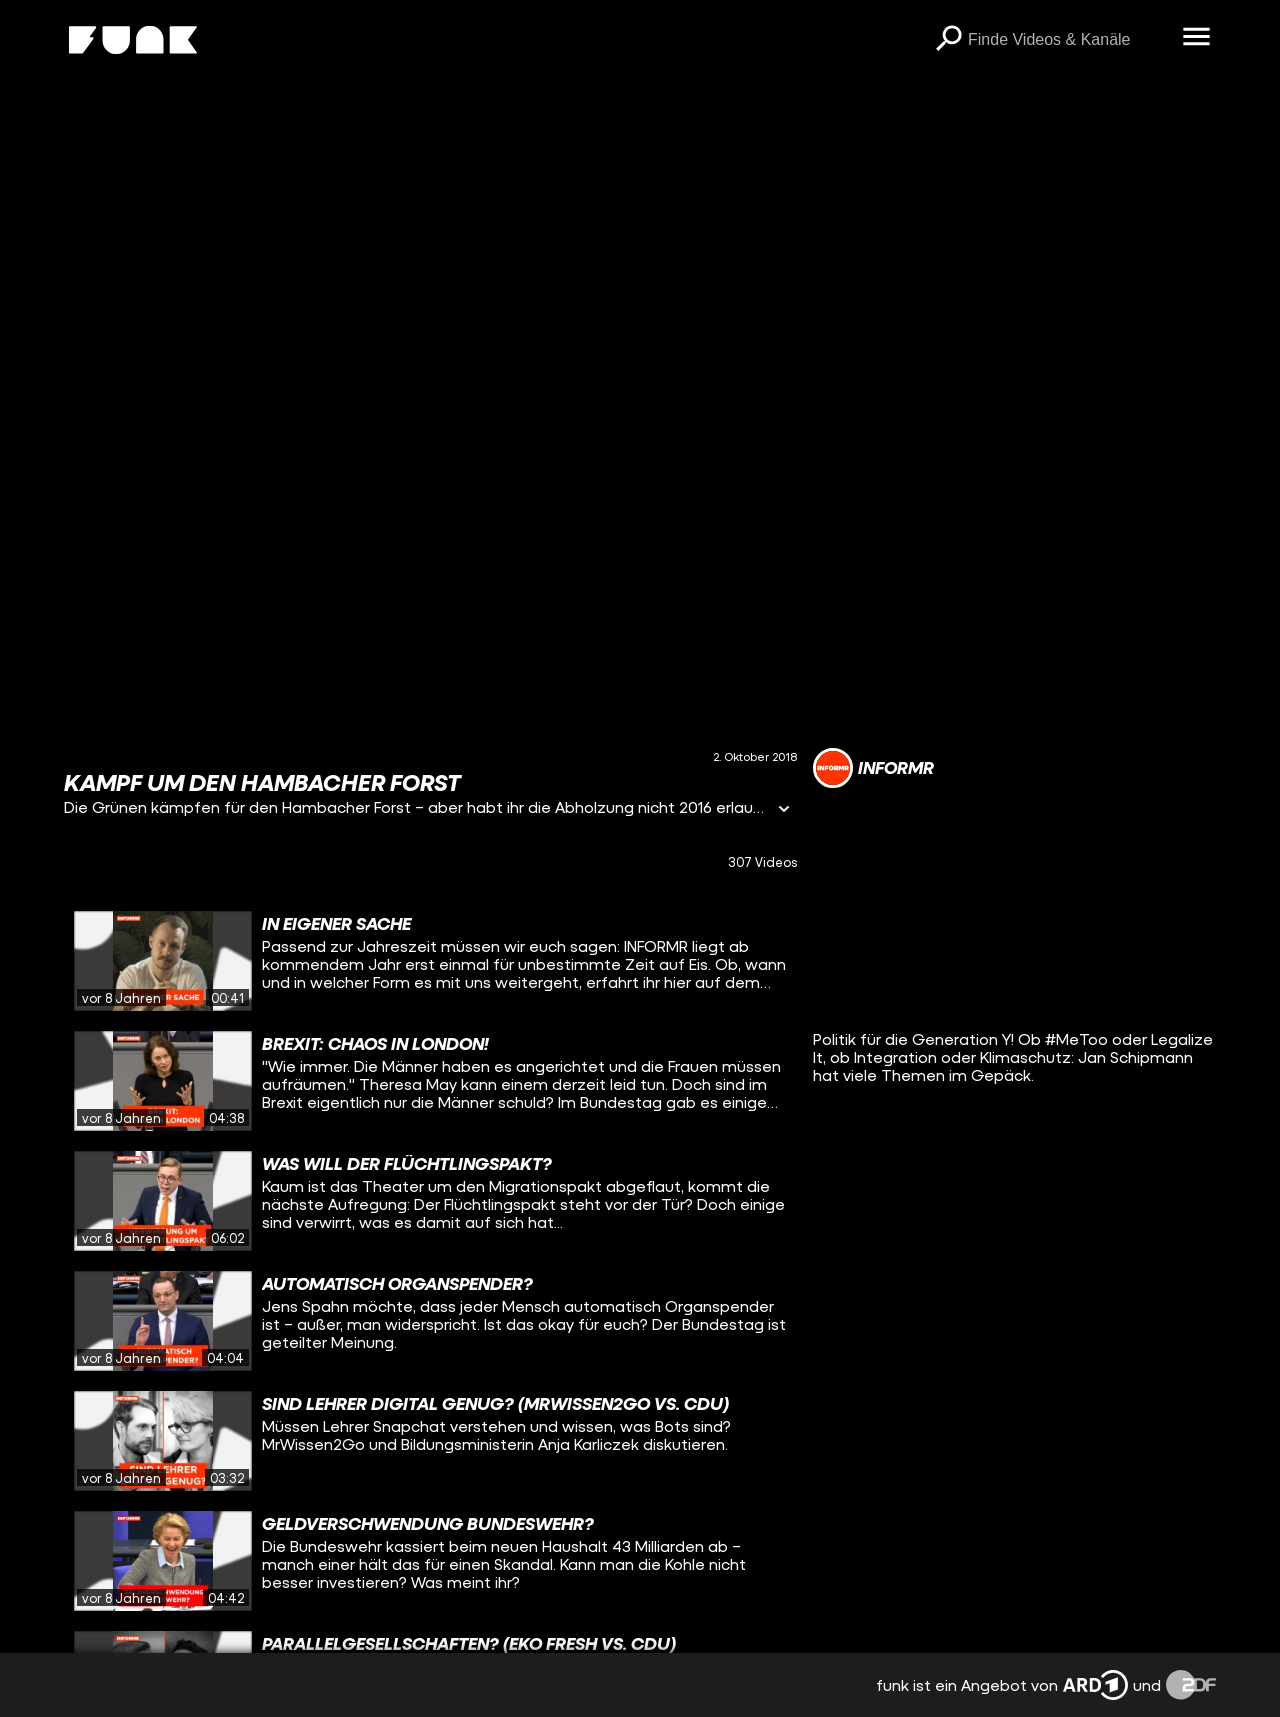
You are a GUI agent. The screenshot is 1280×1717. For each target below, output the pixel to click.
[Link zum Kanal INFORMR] (873, 768)
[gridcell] (430, 961)
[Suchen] (948, 40)
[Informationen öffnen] (784, 810)
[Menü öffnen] (1196, 38)
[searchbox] (1068, 40)
